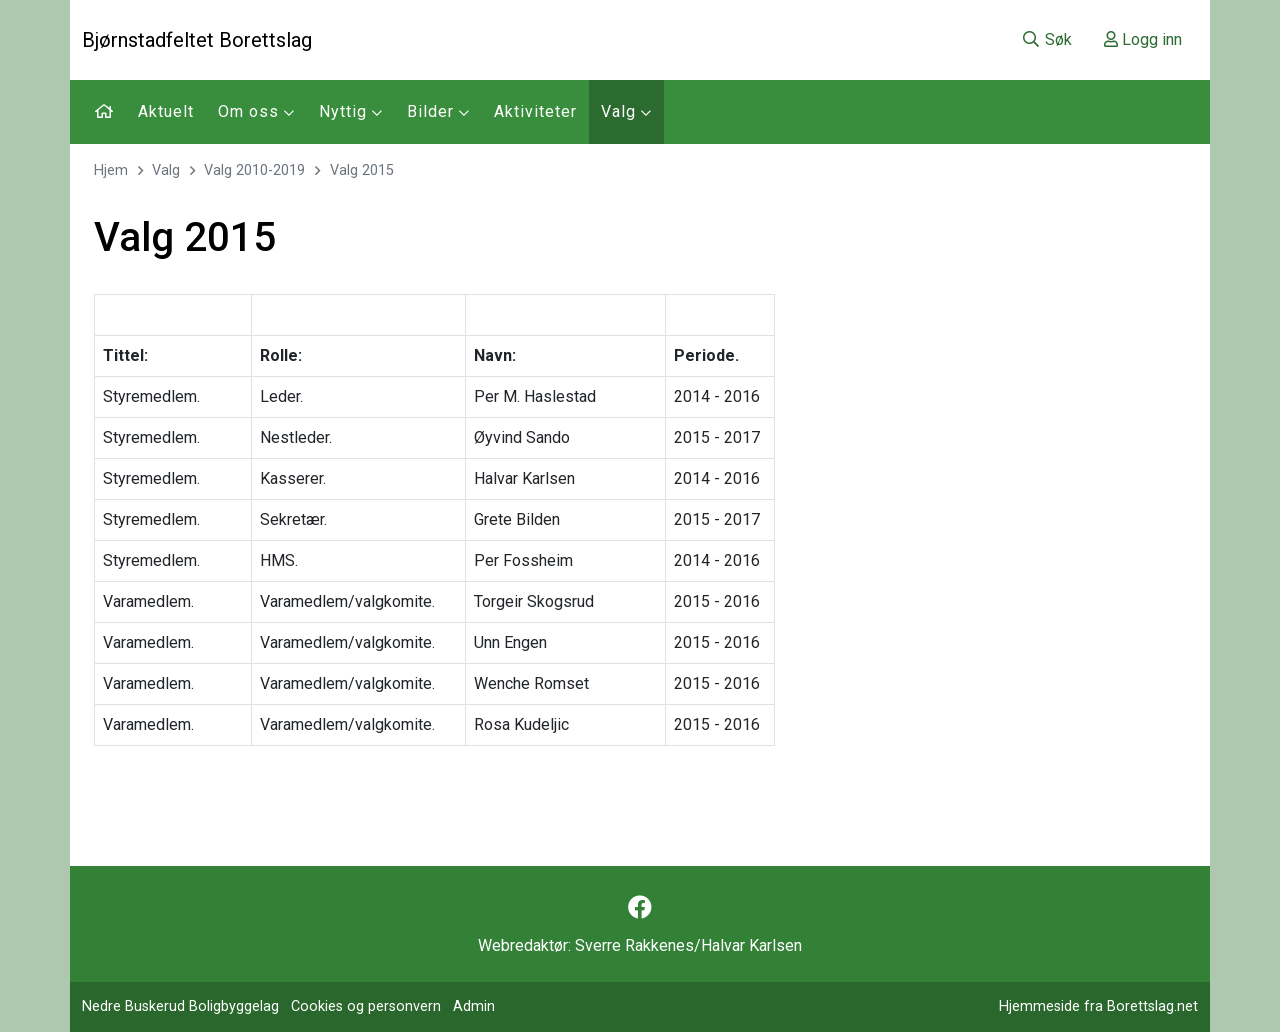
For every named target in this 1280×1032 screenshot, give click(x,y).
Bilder (438, 111)
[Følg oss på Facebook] (640, 908)
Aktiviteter (535, 111)
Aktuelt (166, 111)
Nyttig (351, 111)
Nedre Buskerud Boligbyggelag (180, 1006)
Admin (474, 1006)
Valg (626, 111)
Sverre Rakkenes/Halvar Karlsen (688, 945)
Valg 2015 (362, 170)
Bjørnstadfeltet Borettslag (197, 40)
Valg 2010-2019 (254, 170)
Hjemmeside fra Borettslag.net (1098, 1006)
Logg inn (1143, 39)
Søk (1046, 39)
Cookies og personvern (366, 1006)
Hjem (111, 170)
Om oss (256, 111)
